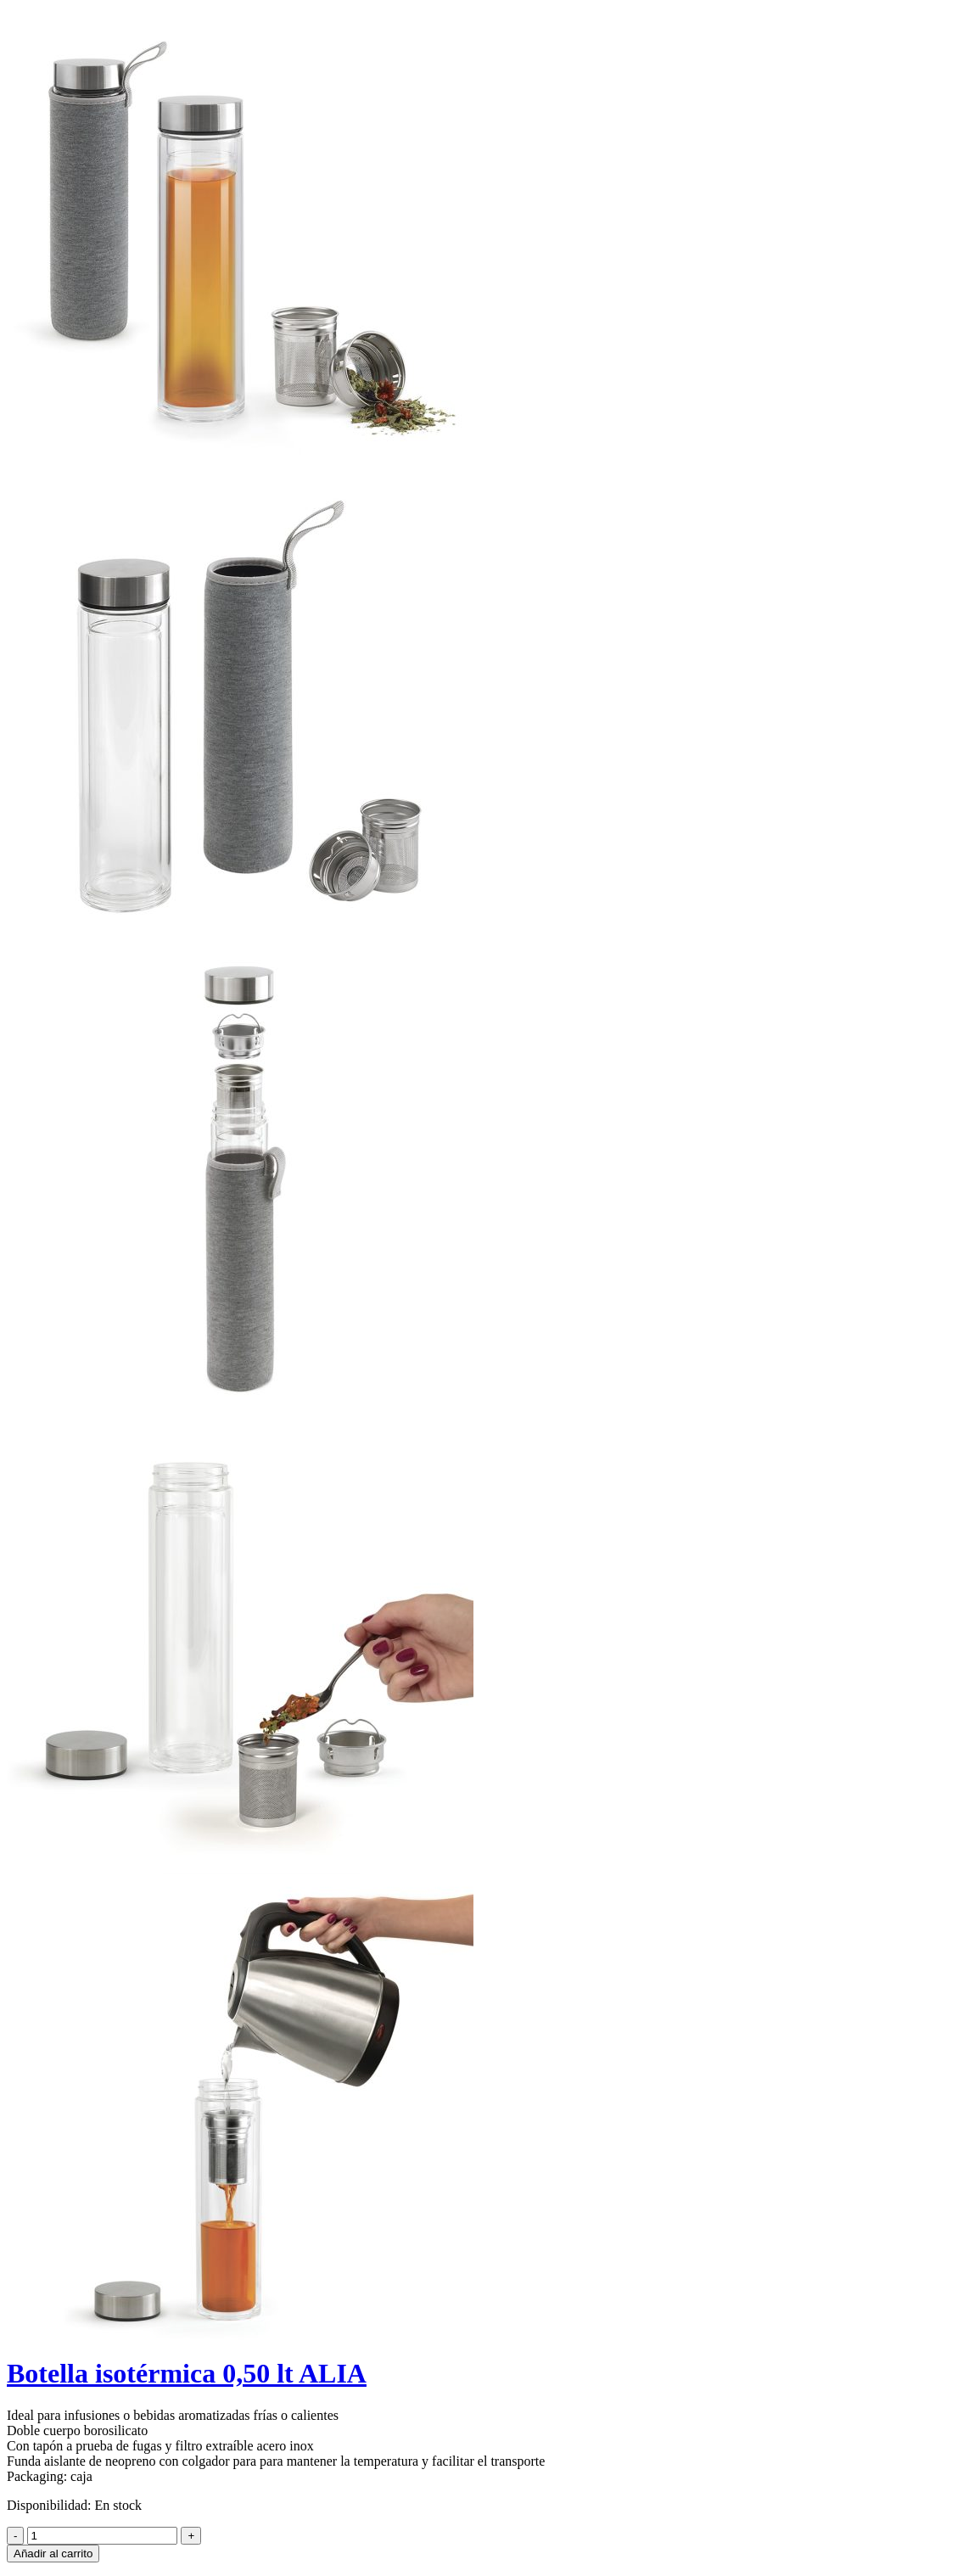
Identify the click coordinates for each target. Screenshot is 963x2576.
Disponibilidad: (49, 2505)
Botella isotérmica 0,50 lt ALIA (187, 2373)
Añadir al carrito (53, 2553)
